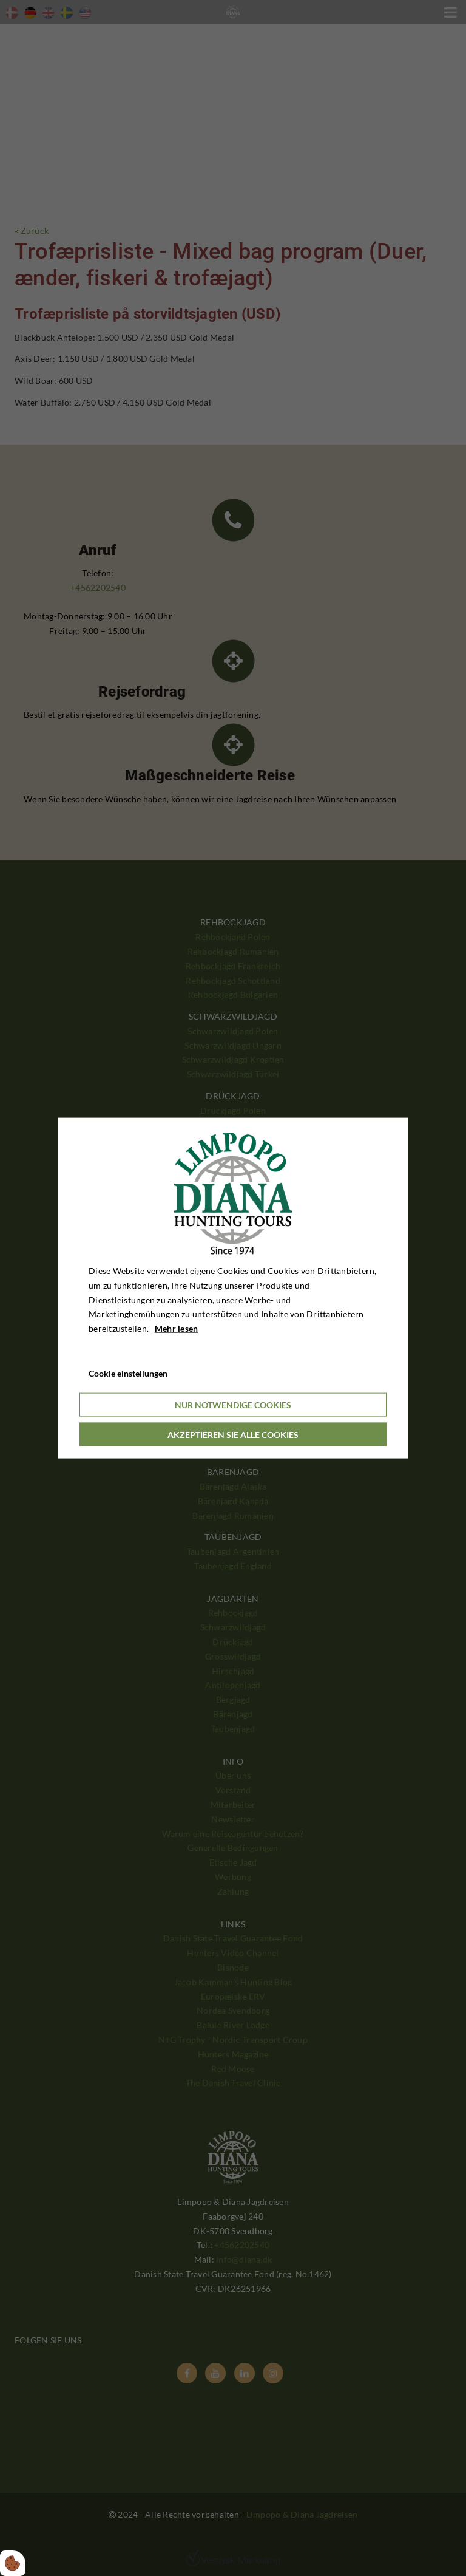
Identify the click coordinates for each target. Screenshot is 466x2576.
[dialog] (233, 1288)
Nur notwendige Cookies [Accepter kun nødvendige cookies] (233, 1404)
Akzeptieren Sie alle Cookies (233, 1434)
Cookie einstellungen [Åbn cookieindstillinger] (128, 1373)
